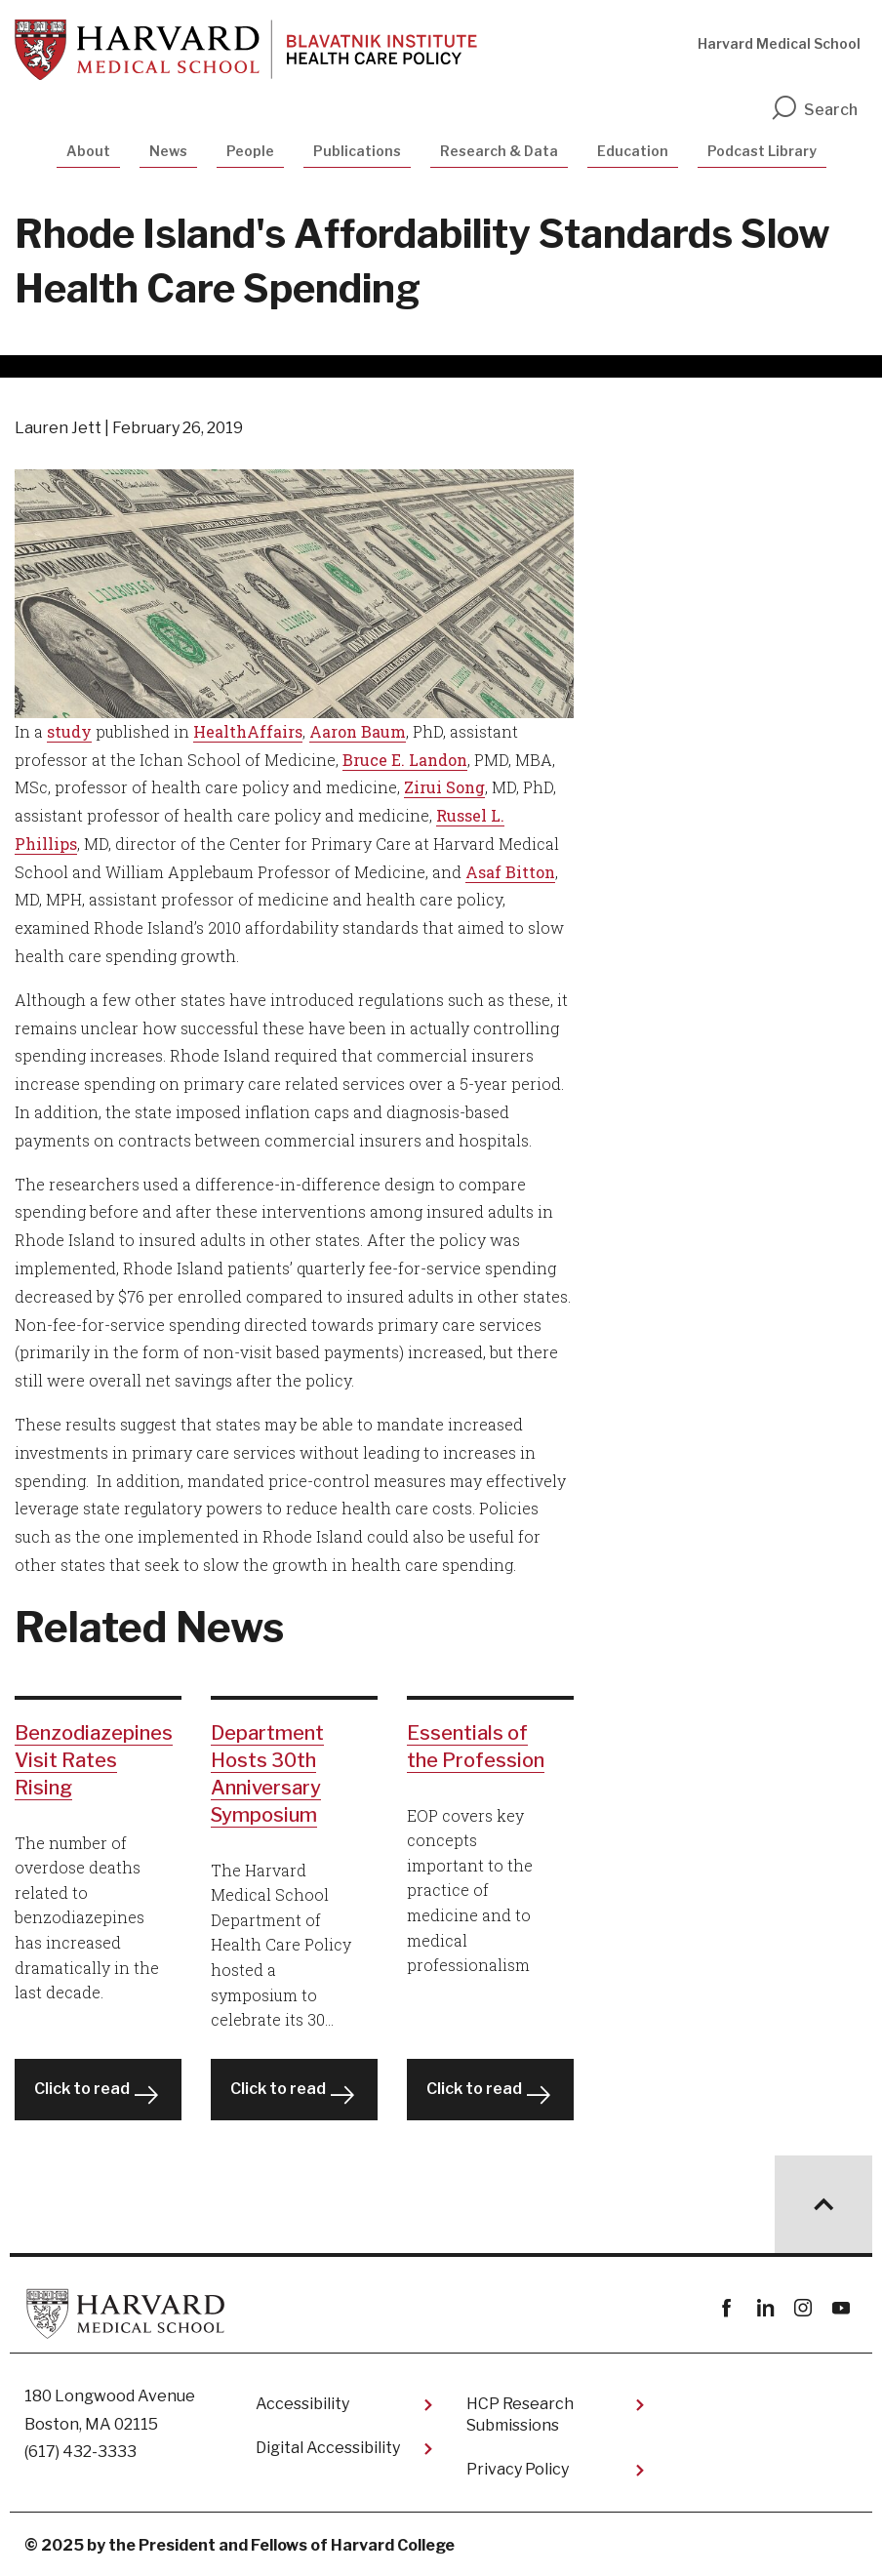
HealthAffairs (247, 731)
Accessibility (302, 2404)
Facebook (726, 2308)
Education (632, 150)
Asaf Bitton (510, 872)
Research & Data (499, 150)
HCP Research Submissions (520, 2415)
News (168, 150)
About (88, 150)
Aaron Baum (357, 731)
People (250, 150)
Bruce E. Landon (404, 759)
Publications (357, 150)
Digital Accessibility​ (328, 2447)
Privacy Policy (517, 2469)
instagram (802, 2308)
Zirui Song (444, 787)
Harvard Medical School (779, 43)
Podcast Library (762, 150)
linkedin (764, 2308)
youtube (840, 2308)
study (69, 731)
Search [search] (814, 110)
